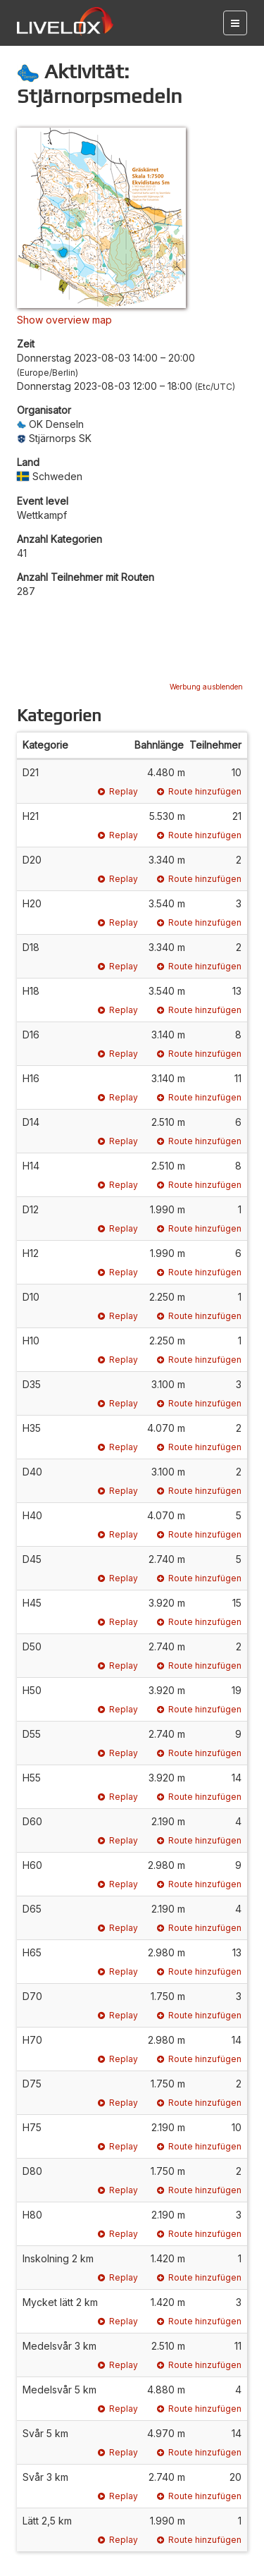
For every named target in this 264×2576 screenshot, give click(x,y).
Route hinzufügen (199, 791)
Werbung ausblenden (206, 686)
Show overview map (64, 320)
